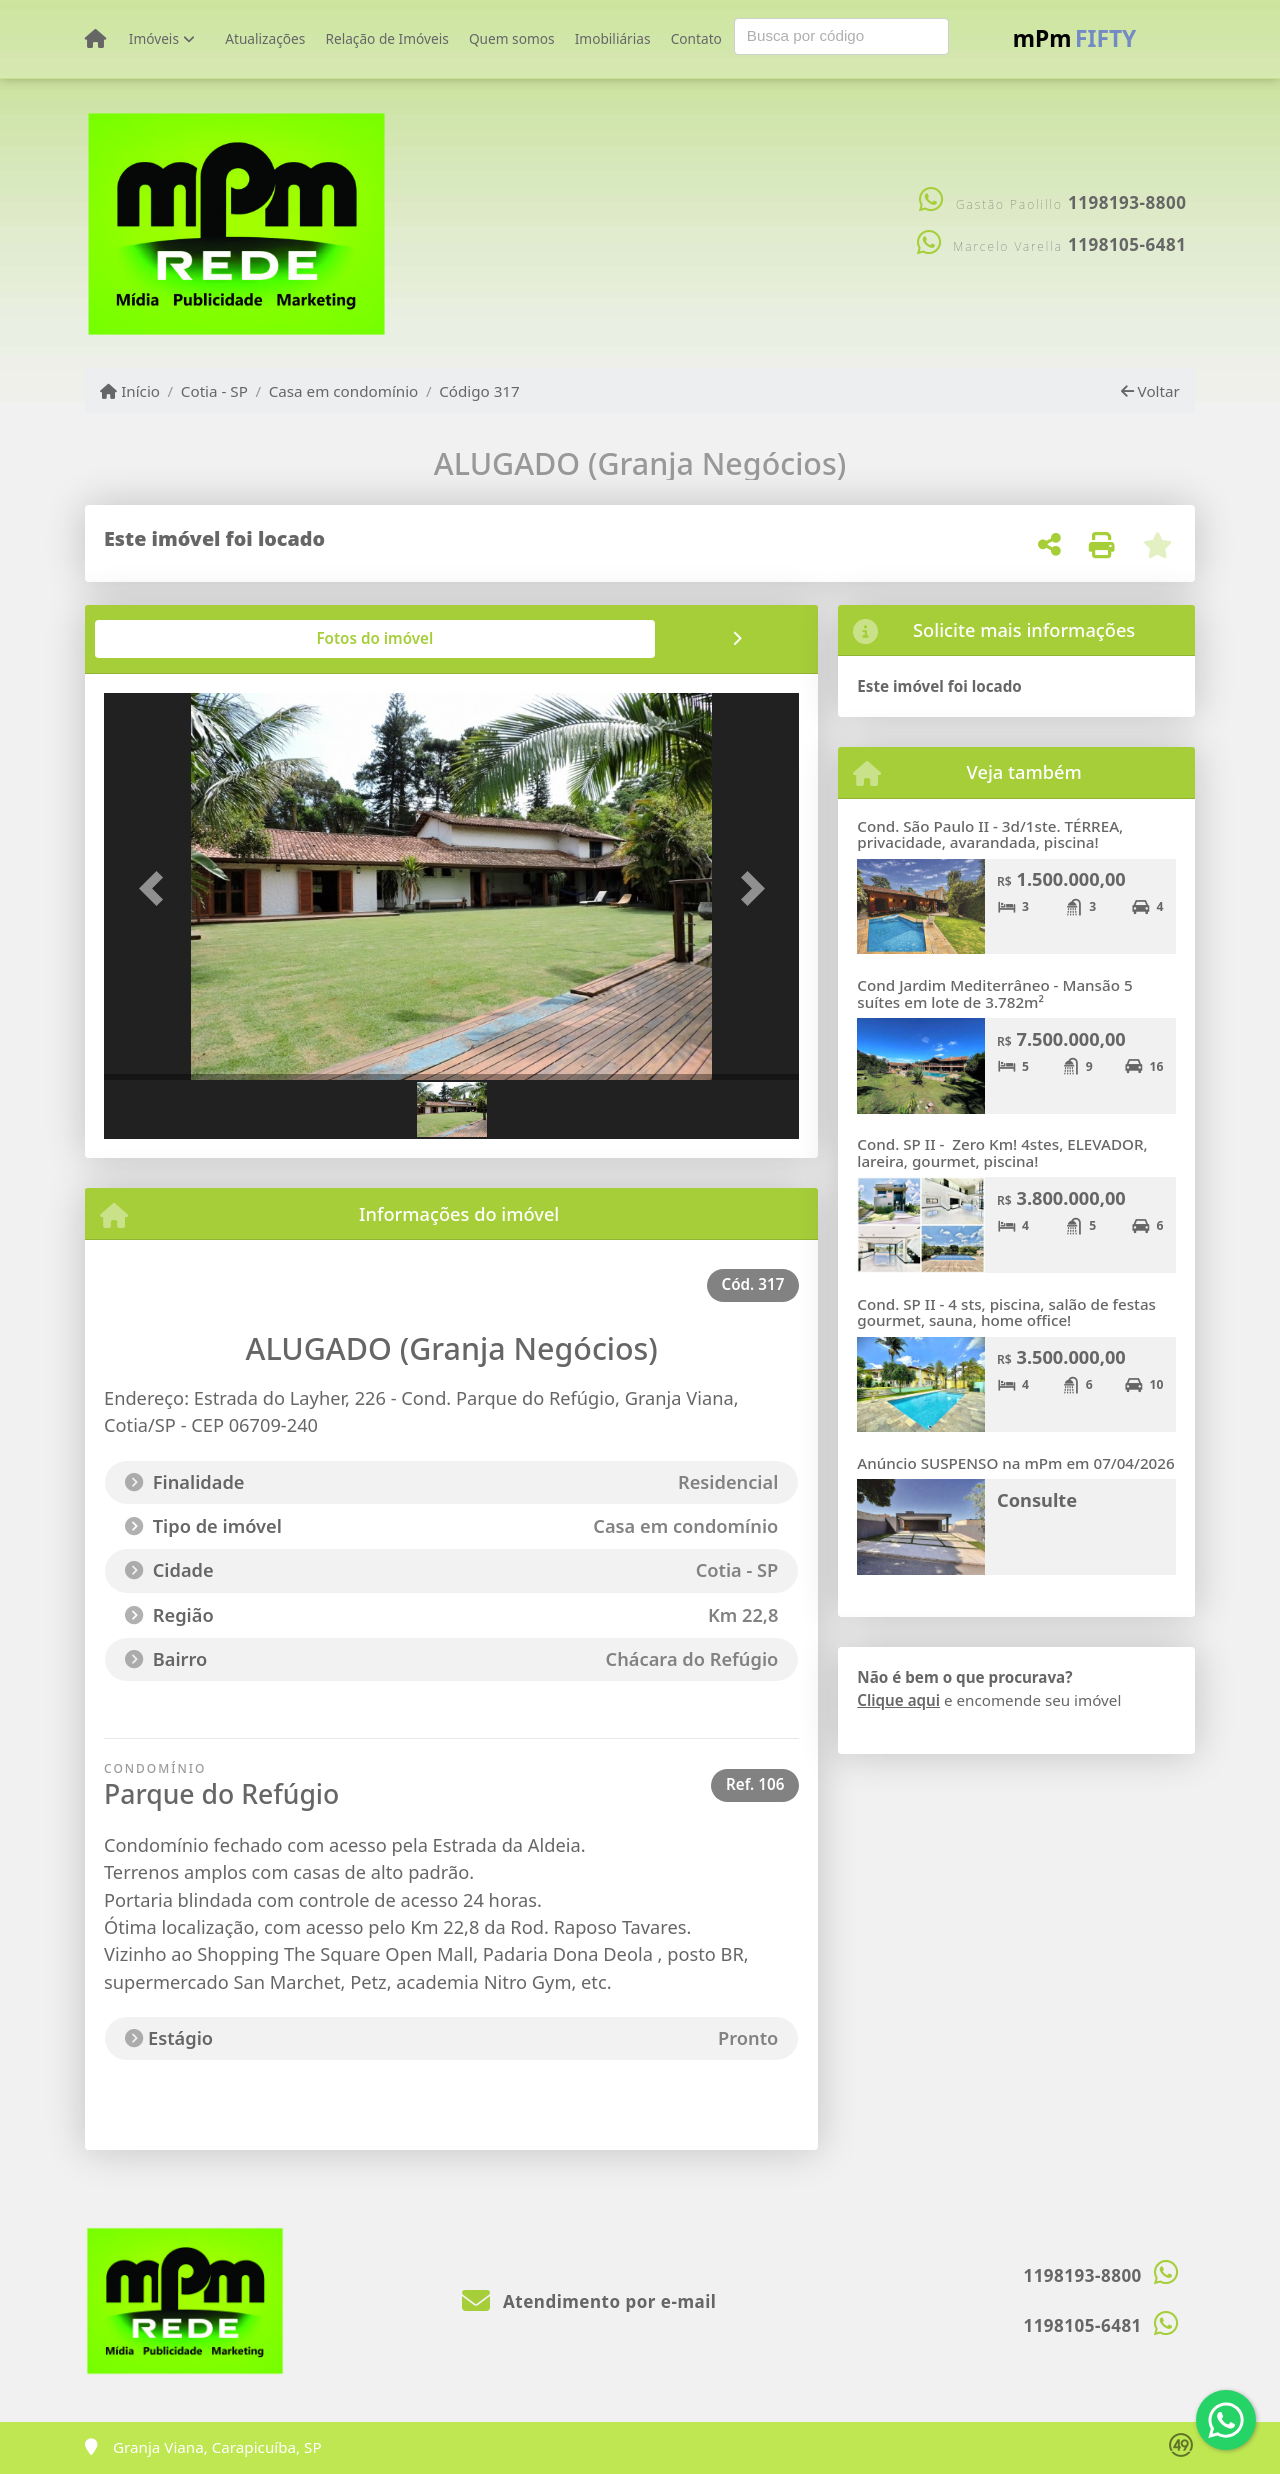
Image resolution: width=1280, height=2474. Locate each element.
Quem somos (512, 38)
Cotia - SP (214, 391)
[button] (156, 888)
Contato (696, 38)
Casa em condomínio (344, 391)
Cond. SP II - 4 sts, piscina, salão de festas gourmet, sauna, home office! (1006, 1312)
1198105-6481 (1127, 244)
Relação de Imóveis (386, 38)
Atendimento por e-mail (589, 2301)
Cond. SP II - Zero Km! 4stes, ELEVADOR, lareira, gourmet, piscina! (1002, 1152)
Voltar (1150, 391)
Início (130, 391)
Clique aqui (898, 1700)
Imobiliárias (613, 38)
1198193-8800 (1127, 202)
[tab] (168, 639)
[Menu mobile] (95, 39)
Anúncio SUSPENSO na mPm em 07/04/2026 (1015, 1463)
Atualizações (265, 38)
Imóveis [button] (154, 38)
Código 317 (479, 391)
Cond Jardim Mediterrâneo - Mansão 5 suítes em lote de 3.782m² (994, 993)
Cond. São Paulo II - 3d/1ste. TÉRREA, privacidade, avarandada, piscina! (990, 834)
